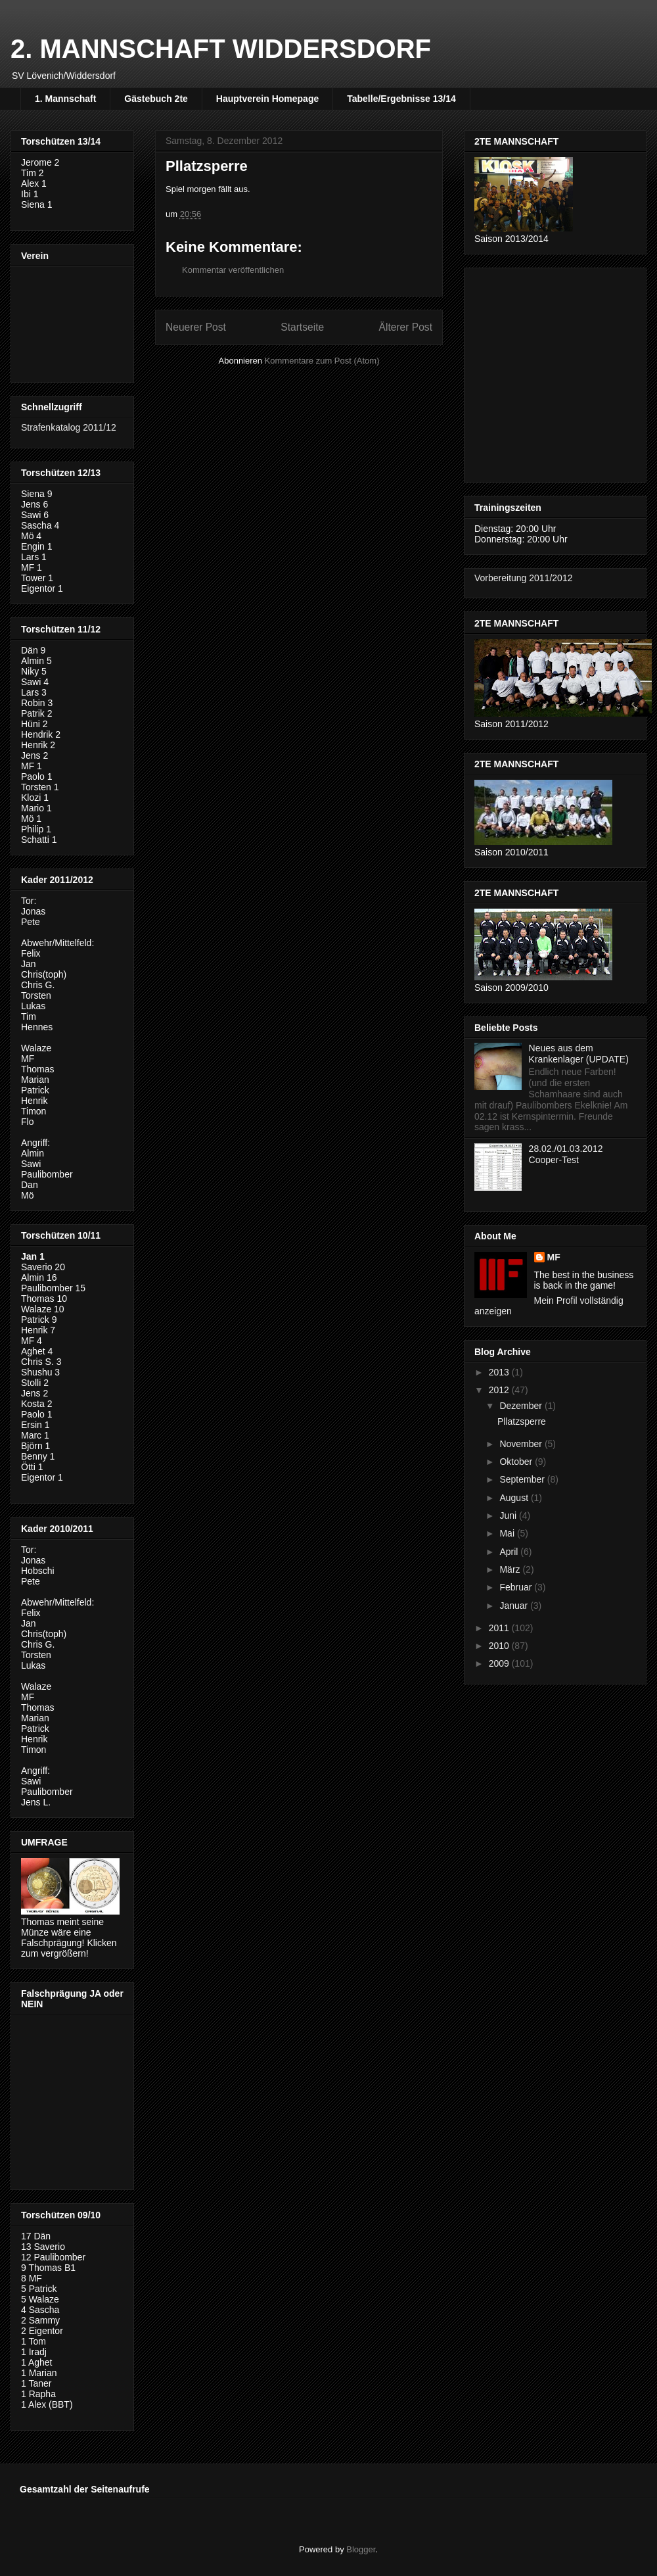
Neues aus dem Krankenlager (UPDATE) (579, 1053)
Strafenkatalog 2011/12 (68, 427)
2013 (500, 1372)
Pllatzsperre (521, 1421)
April (509, 1551)
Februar (516, 1587)
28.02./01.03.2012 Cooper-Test (566, 1154)
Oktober (517, 1461)
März (510, 1569)
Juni (509, 1515)
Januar (514, 1605)
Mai (507, 1533)
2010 (500, 1645)
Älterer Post (405, 327)
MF (553, 1257)
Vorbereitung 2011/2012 (523, 578)
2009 (500, 1663)
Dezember (521, 1405)
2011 (500, 1628)
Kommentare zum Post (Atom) (322, 361)
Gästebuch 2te (155, 98)
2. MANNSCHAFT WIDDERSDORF (221, 48)
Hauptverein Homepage (267, 98)
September (523, 1479)
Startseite (302, 327)
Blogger (360, 2549)
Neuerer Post (196, 327)
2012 (500, 1390)
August (514, 1497)
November (521, 1444)
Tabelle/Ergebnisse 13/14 (401, 98)
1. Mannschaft (65, 98)
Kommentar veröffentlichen (233, 270)
